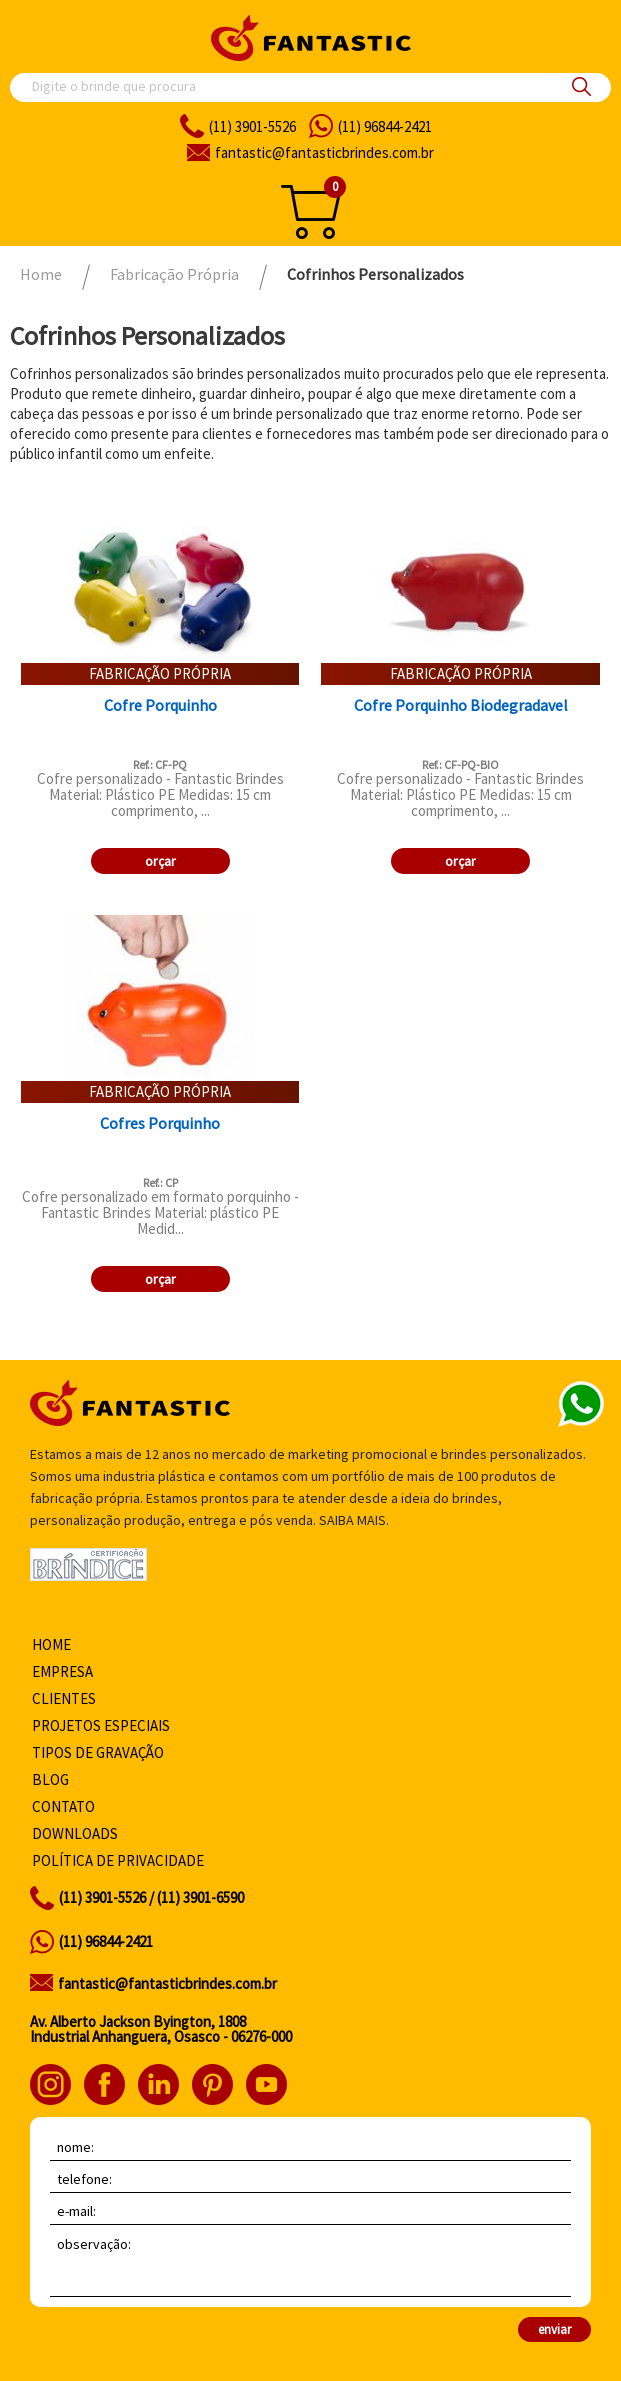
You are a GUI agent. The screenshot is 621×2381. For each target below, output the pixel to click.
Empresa (62, 1671)
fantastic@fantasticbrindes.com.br (167, 1983)
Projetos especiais (101, 1725)
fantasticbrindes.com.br (324, 152)
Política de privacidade (118, 1860)
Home (51, 1644)
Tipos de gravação (98, 1752)
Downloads (75, 1833)
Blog (50, 1779)
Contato (63, 1806)
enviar (554, 2329)
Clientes (64, 1698)
